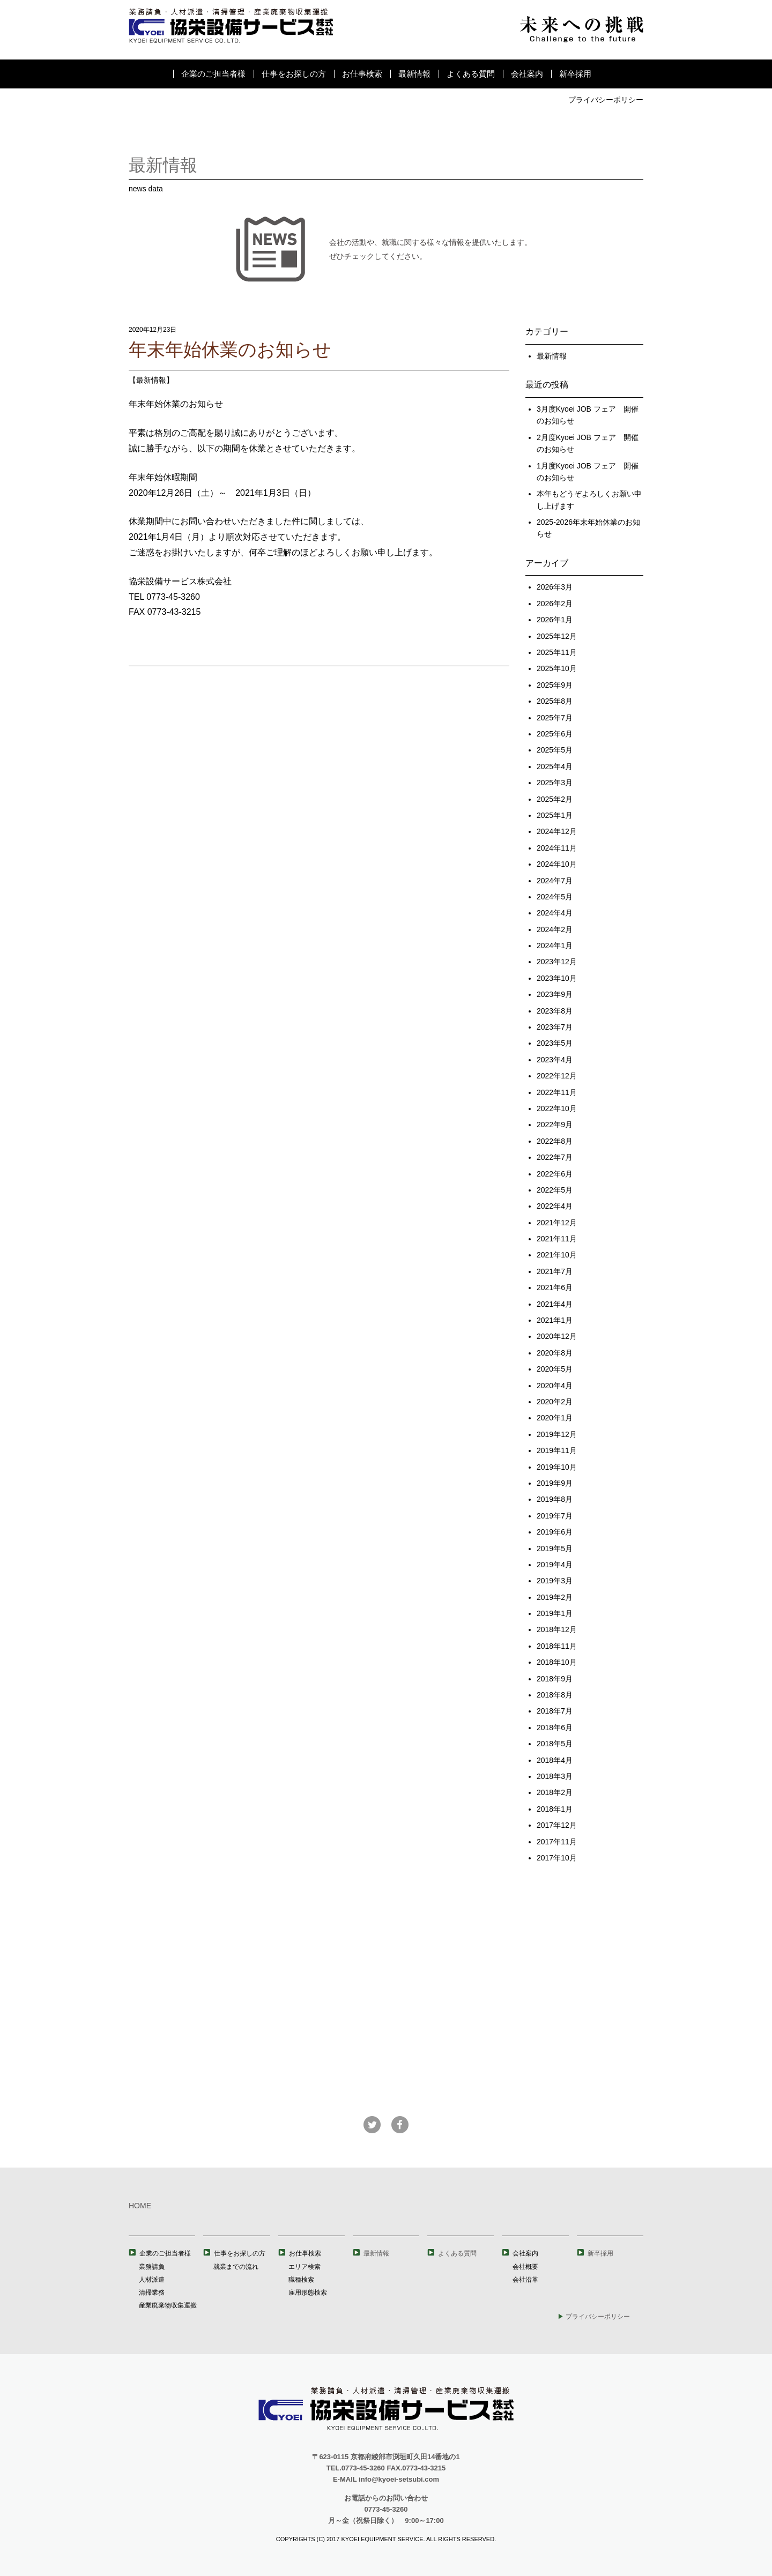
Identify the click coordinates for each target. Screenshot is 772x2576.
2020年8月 (555, 1353)
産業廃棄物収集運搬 (168, 2305)
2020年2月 (555, 1401)
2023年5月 (555, 1043)
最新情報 (414, 73)
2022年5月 (555, 1190)
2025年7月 (555, 717)
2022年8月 (555, 1141)
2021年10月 (557, 1254)
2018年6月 (555, 1727)
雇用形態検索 (307, 2292)
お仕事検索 (362, 73)
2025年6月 (555, 733)
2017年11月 (557, 1841)
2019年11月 (557, 1450)
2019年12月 (557, 1434)
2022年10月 (557, 1108)
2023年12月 (557, 961)
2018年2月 (555, 1792)
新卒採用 (575, 73)
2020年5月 (555, 1369)
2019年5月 (555, 1548)
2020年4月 (555, 1385)
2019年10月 (557, 1467)
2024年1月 (555, 945)
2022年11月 (557, 1092)
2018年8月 (555, 1695)
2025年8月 (555, 701)
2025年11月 (557, 652)
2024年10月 (557, 864)
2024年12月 (557, 831)
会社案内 (527, 73)
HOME (140, 2205)
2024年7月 (555, 880)
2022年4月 (555, 1206)
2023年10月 (557, 978)
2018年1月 (555, 1809)
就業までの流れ (235, 2266)
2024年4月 (555, 913)
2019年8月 (555, 1499)
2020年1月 (555, 1417)
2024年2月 (555, 929)
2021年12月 (557, 1222)
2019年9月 (555, 1483)
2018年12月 (557, 1629)
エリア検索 (304, 2266)
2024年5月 (555, 896)
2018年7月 (555, 1711)
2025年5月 (555, 750)
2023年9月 (555, 994)
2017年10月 (557, 1857)
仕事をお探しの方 (294, 73)
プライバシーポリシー (605, 99)
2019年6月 (555, 1532)
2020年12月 (557, 1336)
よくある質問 (471, 73)
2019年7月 (555, 1516)
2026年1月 (555, 619)
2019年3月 (555, 1580)
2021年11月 (557, 1238)
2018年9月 (555, 1678)
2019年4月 (555, 1564)
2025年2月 (555, 799)
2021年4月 (555, 1304)
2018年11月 (557, 1646)
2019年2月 (555, 1597)
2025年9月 (555, 685)
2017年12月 (557, 1825)
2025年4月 (555, 766)
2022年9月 (555, 1124)
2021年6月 (555, 1287)
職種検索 (301, 2279)
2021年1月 (555, 1320)
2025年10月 (557, 668)
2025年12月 (557, 636)
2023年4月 (555, 1059)
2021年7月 (555, 1271)
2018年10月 (557, 1662)
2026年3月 (555, 587)
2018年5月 (555, 1743)
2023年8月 (555, 1011)
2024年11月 (557, 848)
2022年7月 (555, 1157)
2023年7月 (555, 1027)
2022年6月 (555, 1174)
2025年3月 (555, 782)
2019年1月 (555, 1613)
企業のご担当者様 (213, 73)
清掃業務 (152, 2292)
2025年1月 (555, 815)
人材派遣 (152, 2279)
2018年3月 (555, 1776)
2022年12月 (557, 1075)
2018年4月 (555, 1760)
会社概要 (525, 2266)
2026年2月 (555, 603)
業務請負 (152, 2266)
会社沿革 (525, 2279)
